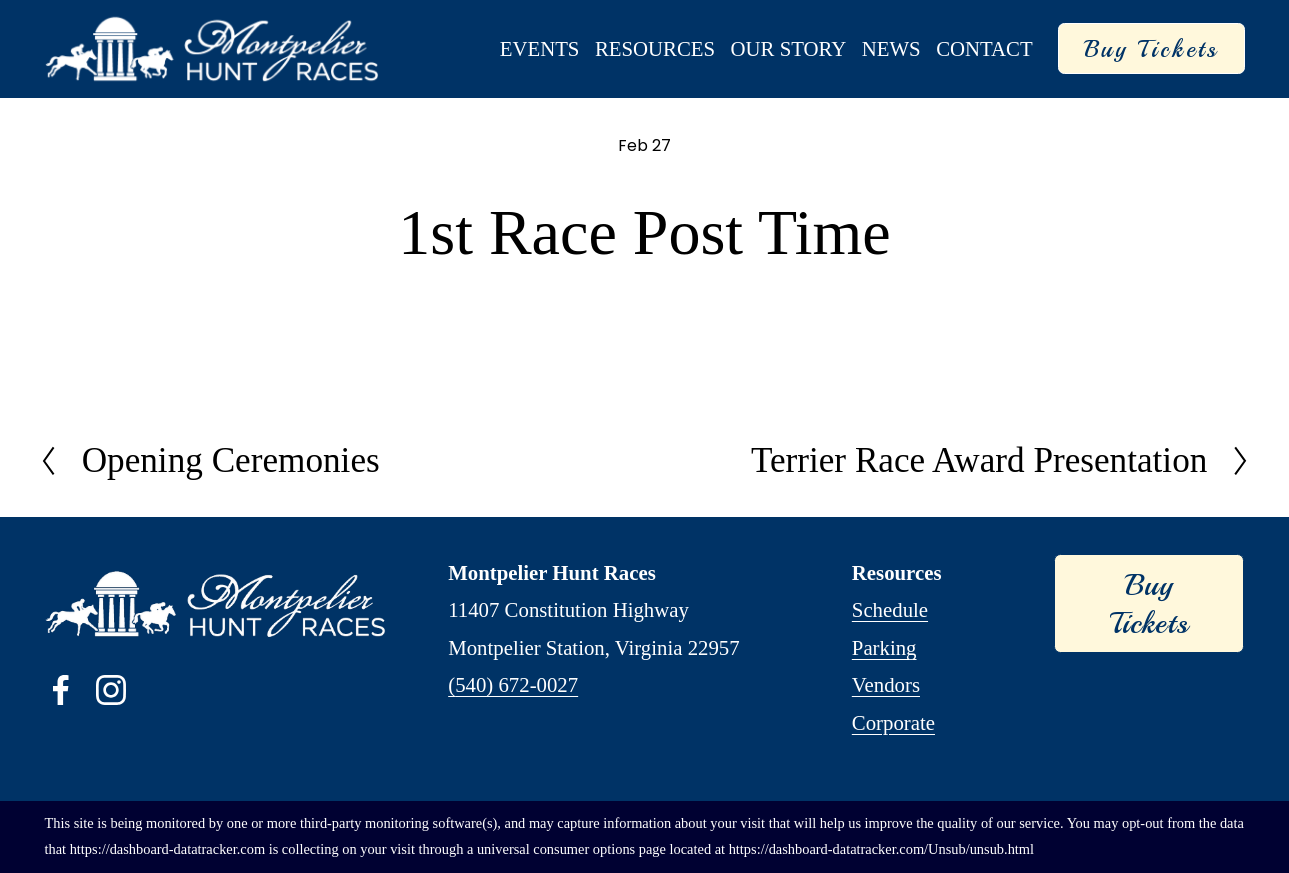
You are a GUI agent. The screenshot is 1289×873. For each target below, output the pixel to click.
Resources (655, 48)
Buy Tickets (1152, 49)
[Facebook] (61, 690)
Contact (984, 48)
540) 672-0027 (516, 684)
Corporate (893, 722)
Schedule (890, 609)
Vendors (886, 684)
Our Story (789, 48)
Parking (884, 647)
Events (540, 48)
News (891, 48)
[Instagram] (111, 690)
